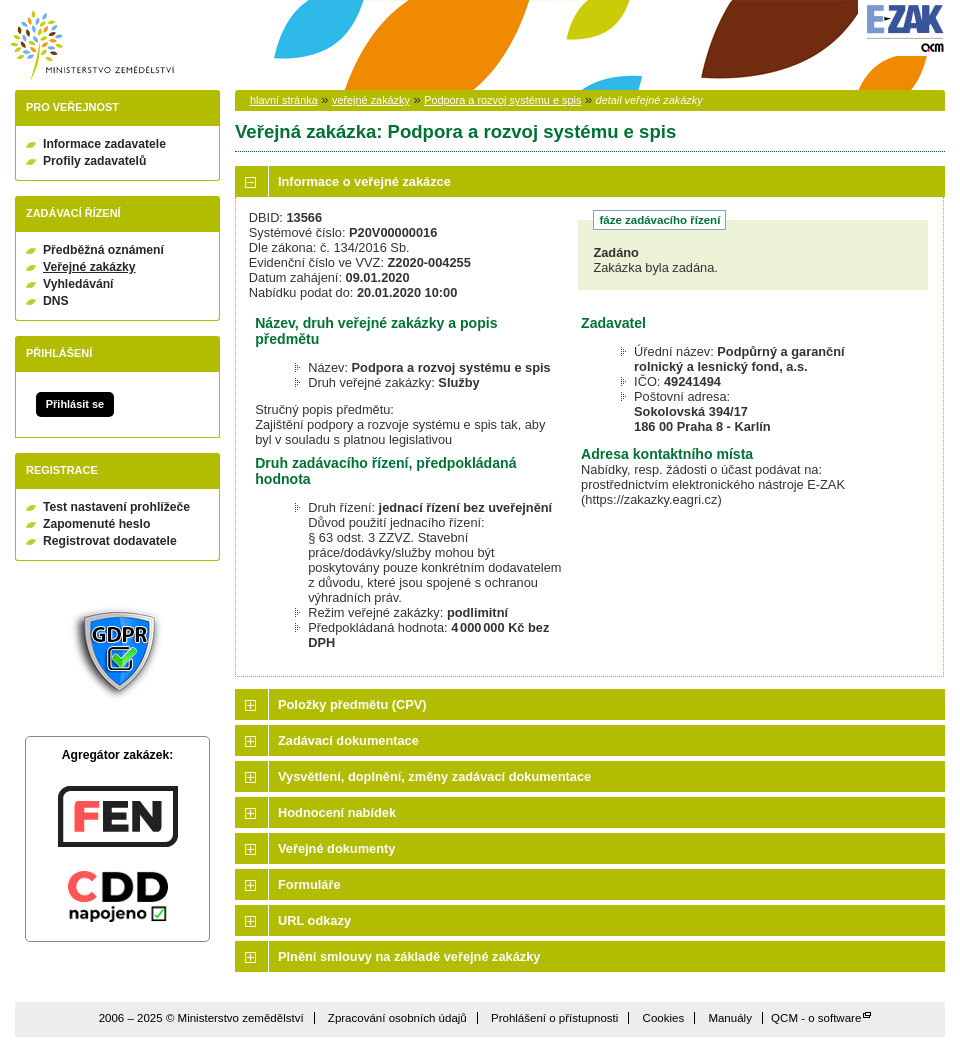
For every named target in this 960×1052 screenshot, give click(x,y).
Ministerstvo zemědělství (92, 45)
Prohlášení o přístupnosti (554, 1018)
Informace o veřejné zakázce (364, 181)
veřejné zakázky (371, 100)
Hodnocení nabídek (337, 812)
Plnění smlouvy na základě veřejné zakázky (409, 956)
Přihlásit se (75, 404)
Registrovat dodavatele (110, 541)
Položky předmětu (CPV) (352, 704)
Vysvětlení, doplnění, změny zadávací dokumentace (434, 776)
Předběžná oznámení (103, 250)
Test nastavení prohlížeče (116, 507)
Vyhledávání (78, 284)
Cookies (664, 1018)
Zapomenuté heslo (96, 524)
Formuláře (309, 884)
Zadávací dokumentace (348, 740)
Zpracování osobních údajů (397, 1018)
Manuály (730, 1018)
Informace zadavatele (104, 144)
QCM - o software (816, 1018)
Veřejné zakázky (89, 267)
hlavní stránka (284, 100)
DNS (56, 301)
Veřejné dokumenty (336, 848)
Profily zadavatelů (94, 161)
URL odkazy (314, 920)
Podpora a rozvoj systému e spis (502, 100)
